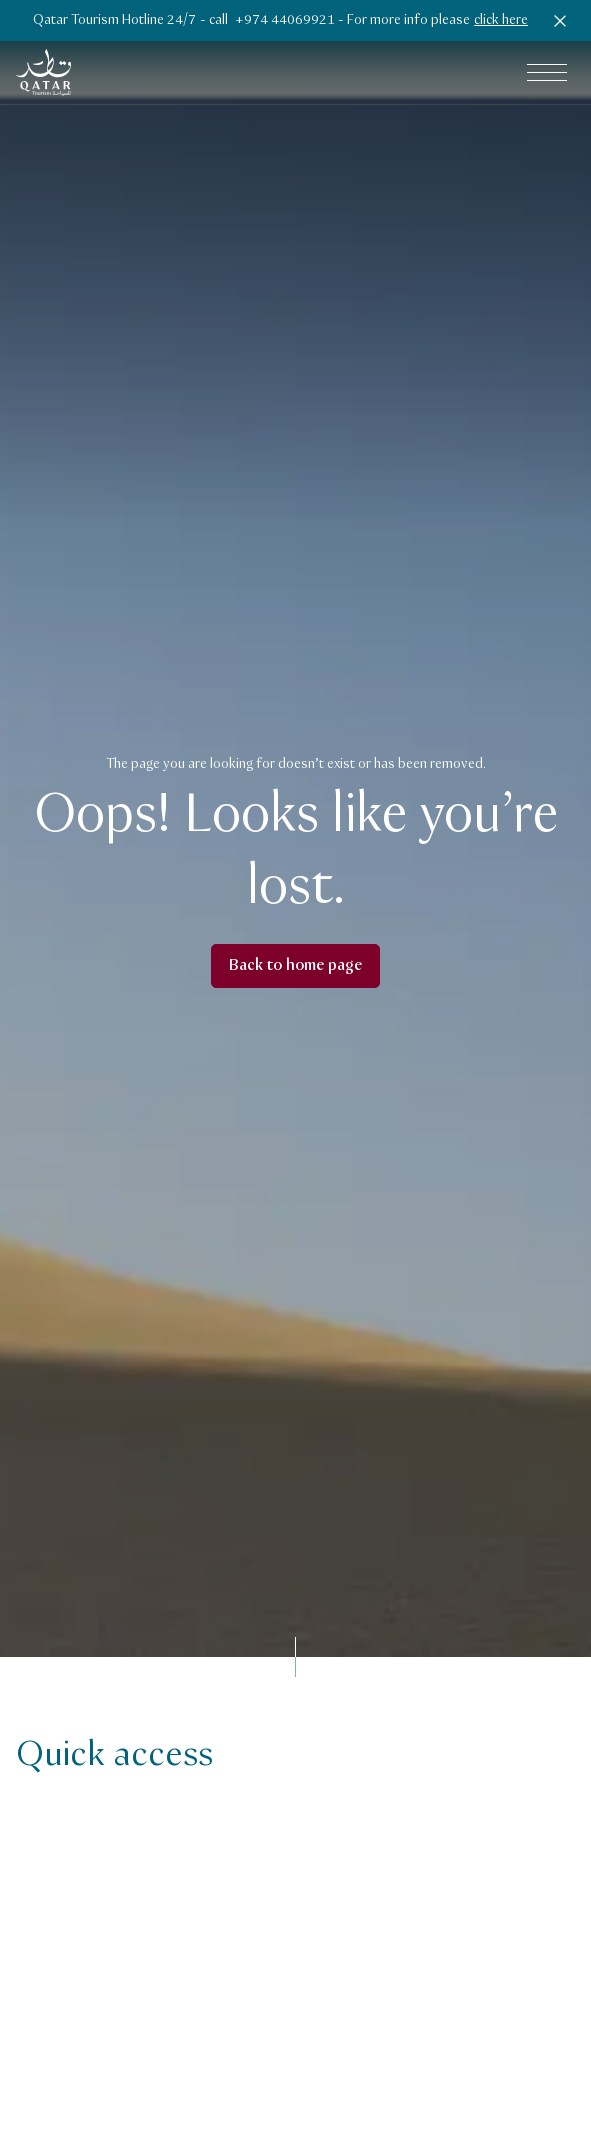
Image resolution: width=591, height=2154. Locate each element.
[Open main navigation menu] (547, 73)
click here (501, 20)
